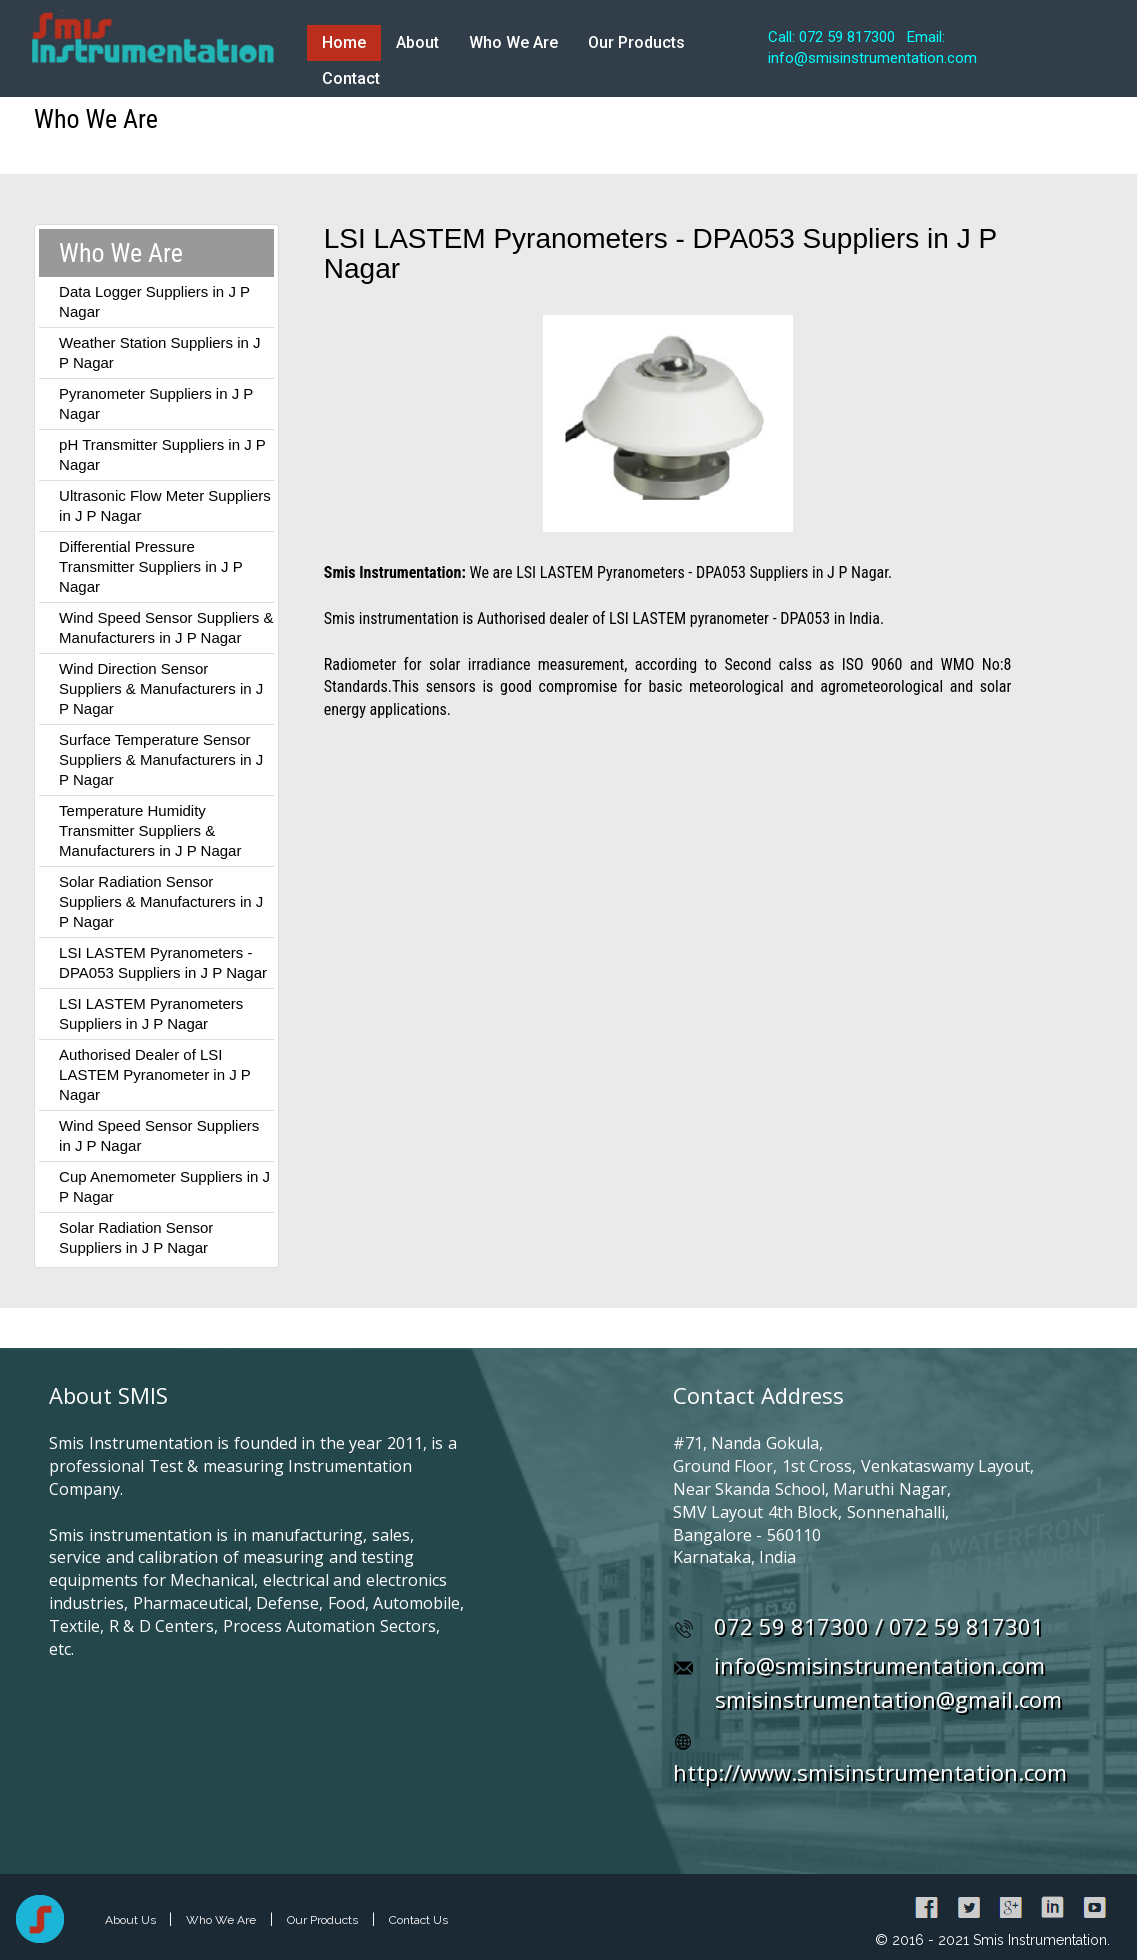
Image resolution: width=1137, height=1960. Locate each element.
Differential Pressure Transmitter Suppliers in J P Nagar (150, 566)
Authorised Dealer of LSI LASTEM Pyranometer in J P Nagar (154, 1074)
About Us (132, 1920)
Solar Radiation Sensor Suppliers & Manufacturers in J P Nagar (161, 901)
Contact (351, 78)
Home (344, 42)
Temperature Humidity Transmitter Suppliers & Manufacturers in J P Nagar (150, 830)
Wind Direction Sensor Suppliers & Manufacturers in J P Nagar (161, 688)
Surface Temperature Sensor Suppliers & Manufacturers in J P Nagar (161, 759)
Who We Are (513, 42)
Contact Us (418, 1920)
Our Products (636, 42)
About (417, 42)
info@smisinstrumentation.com (879, 1665)
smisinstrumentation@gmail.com (888, 1699)
